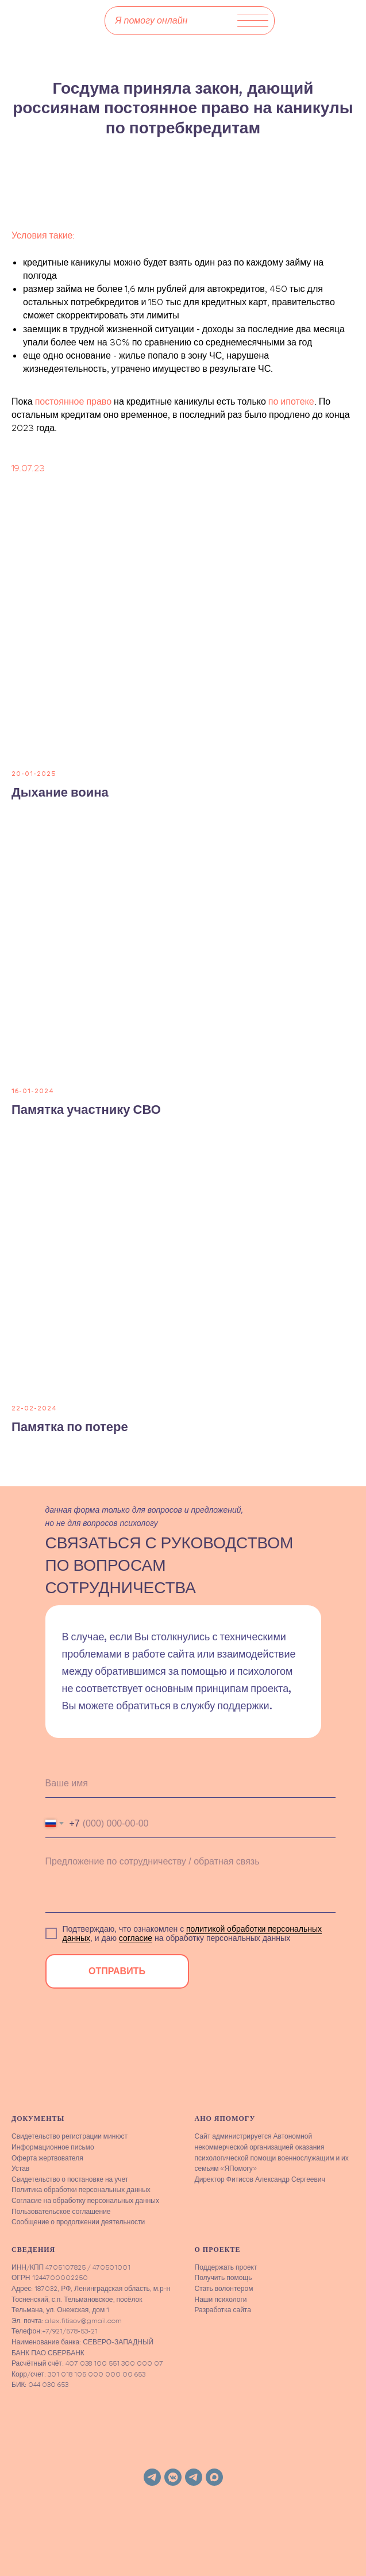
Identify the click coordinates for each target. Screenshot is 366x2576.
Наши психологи (221, 2299)
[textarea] (190, 1881)
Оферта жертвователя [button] (47, 2158)
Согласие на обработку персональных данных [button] (85, 2200)
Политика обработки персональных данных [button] (81, 2189)
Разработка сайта (223, 2309)
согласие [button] (135, 1938)
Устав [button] (20, 2168)
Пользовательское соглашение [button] (61, 2211)
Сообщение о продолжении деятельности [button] (78, 2221)
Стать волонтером (224, 2288)
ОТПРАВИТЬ (116, 1971)
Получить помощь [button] (223, 2277)
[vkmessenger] (173, 2477)
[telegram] (152, 2477)
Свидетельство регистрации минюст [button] (69, 2136)
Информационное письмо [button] (52, 2147)
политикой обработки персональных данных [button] (192, 1933)
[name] (190, 1783)
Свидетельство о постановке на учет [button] (69, 2179)
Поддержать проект (226, 2267)
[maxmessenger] (214, 2477)
